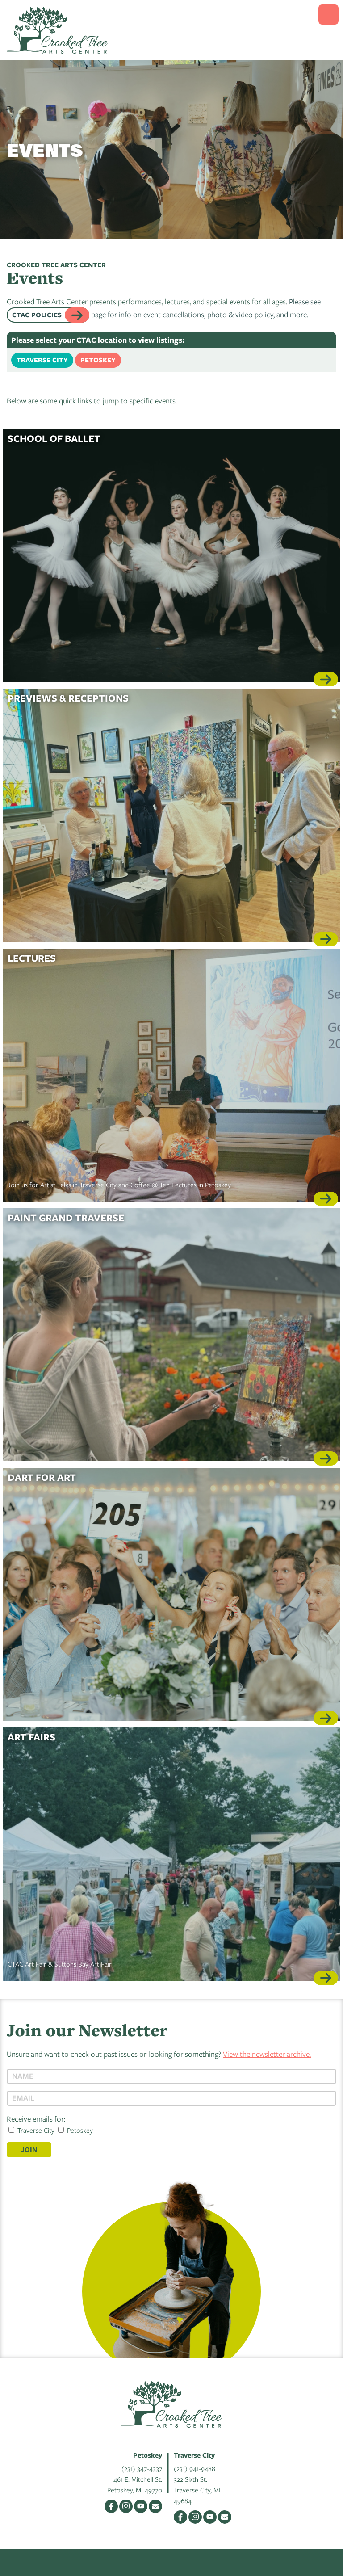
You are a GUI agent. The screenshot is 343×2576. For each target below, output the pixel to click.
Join (29, 2149)
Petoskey (98, 360)
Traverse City (42, 360)
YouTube (140, 2506)
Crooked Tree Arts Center (57, 30)
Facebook (111, 2506)
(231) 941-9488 (194, 2468)
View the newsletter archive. (267, 2054)
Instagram (126, 2506)
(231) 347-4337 (141, 2468)
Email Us (155, 2506)
